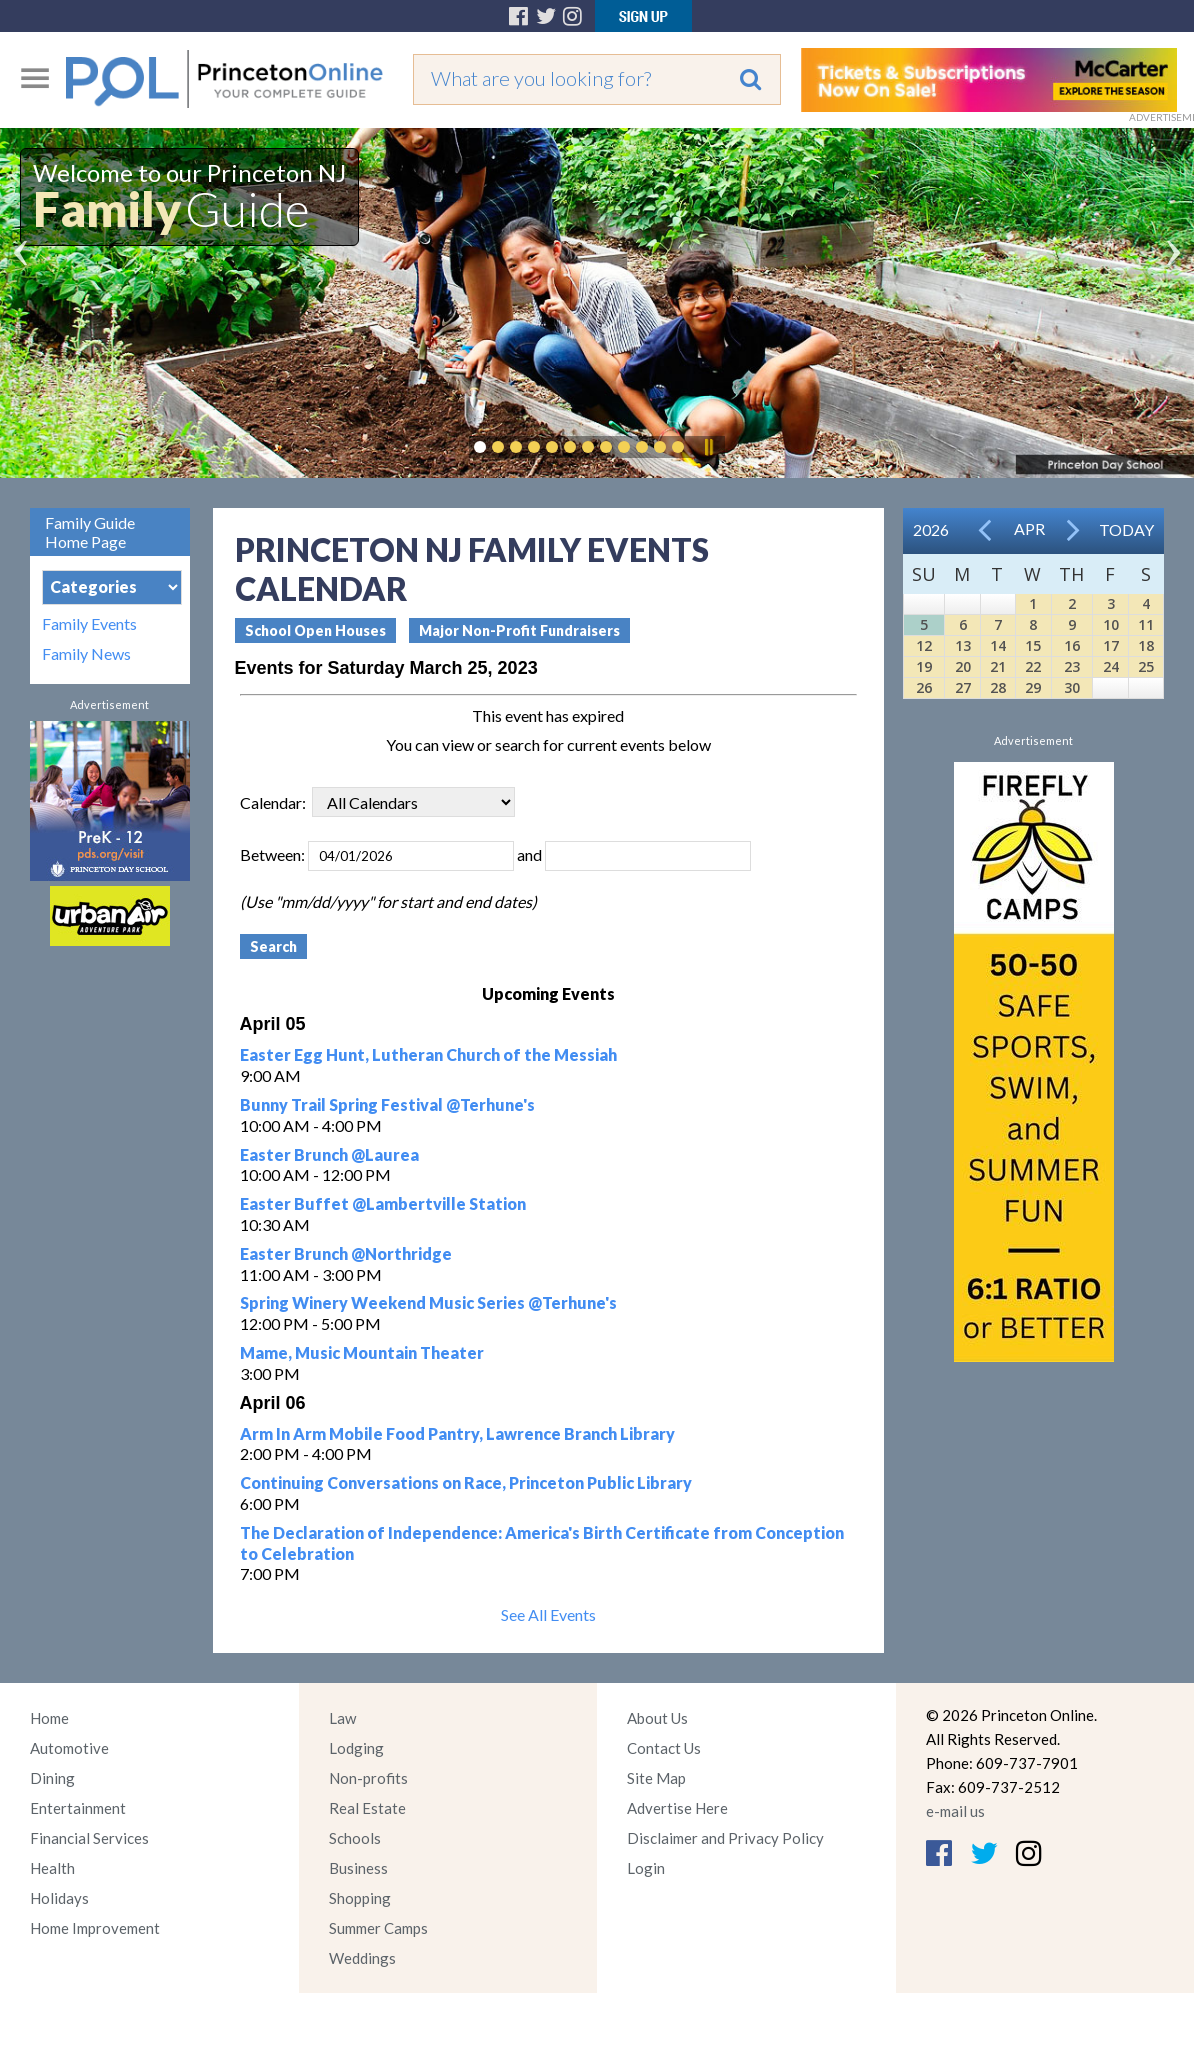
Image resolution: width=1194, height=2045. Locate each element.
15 (1033, 645)
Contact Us (664, 1748)
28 (998, 687)
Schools (355, 1838)
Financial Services (89, 1838)
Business (358, 1868)
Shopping (360, 1898)
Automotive (69, 1748)
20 (963, 666)
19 (924, 666)
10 (1111, 624)
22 (1033, 666)
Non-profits (368, 1778)
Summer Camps (378, 1928)
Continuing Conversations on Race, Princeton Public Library (466, 1482)
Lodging (356, 1748)
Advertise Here (677, 1808)
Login (646, 1868)
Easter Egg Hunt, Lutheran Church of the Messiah (428, 1054)
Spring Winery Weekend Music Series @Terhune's (428, 1302)
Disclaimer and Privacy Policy (725, 1838)
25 (1146, 666)
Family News (86, 654)
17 (1111, 645)
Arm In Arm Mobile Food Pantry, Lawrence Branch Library (457, 1433)
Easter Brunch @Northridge (346, 1253)
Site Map (656, 1778)
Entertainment (78, 1808)
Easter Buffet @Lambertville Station (383, 1203)
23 (1072, 666)
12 (924, 645)
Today (1126, 529)
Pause (708, 447)
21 (998, 666)
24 (1111, 666)
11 (1146, 624)
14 (998, 645)
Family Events (89, 624)
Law (342, 1718)
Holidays (59, 1898)
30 (1072, 687)
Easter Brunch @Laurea (329, 1154)
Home (49, 1718)
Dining (52, 1778)
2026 (931, 529)
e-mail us (955, 1811)
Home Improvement (95, 1928)
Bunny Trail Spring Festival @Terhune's (387, 1104)
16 (1072, 645)
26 (924, 687)
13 (963, 645)
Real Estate (367, 1808)
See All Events (548, 1614)
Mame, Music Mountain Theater (362, 1352)
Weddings (362, 1958)
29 (1033, 687)
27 (963, 687)
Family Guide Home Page (90, 532)
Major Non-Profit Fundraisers (519, 630)
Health (52, 1868)
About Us (657, 1718)
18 (1146, 645)
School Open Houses (315, 630)
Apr (1029, 528)
